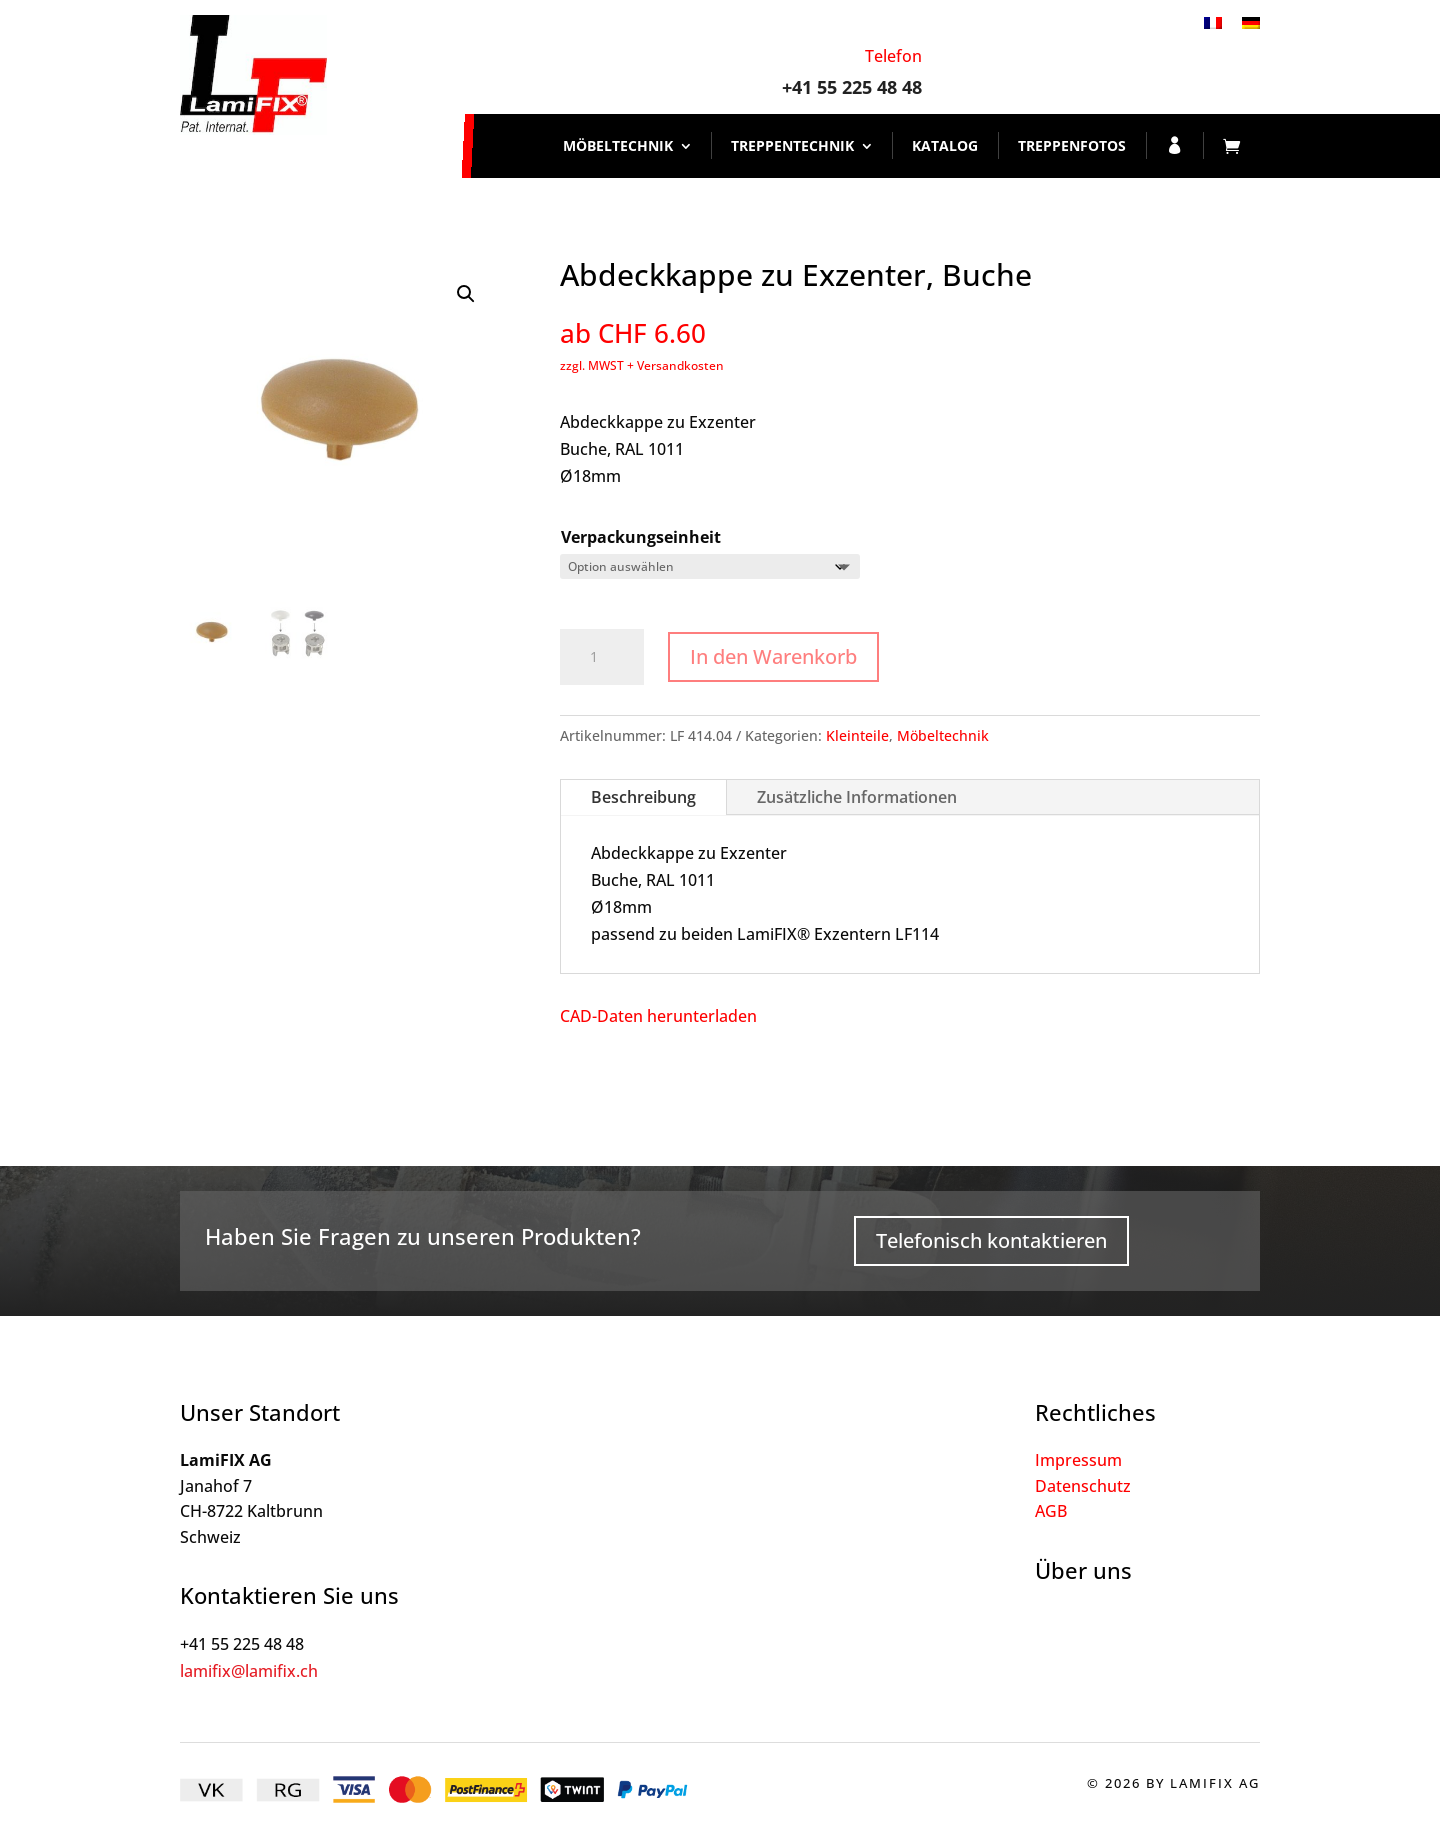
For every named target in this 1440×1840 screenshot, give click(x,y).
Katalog (945, 145)
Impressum (1078, 1460)
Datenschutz (1083, 1486)
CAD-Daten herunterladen (658, 1016)
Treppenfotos (1072, 145)
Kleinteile (857, 735)
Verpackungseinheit (641, 537)
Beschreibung (643, 797)
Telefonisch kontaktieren (991, 1240)
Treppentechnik (792, 145)
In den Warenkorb (773, 656)
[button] (466, 294)
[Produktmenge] (602, 657)
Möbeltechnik (618, 145)
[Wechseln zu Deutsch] (1251, 21)
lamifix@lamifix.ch (249, 1671)
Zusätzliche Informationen (857, 797)
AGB (1051, 1511)
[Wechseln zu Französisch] (1213, 21)
